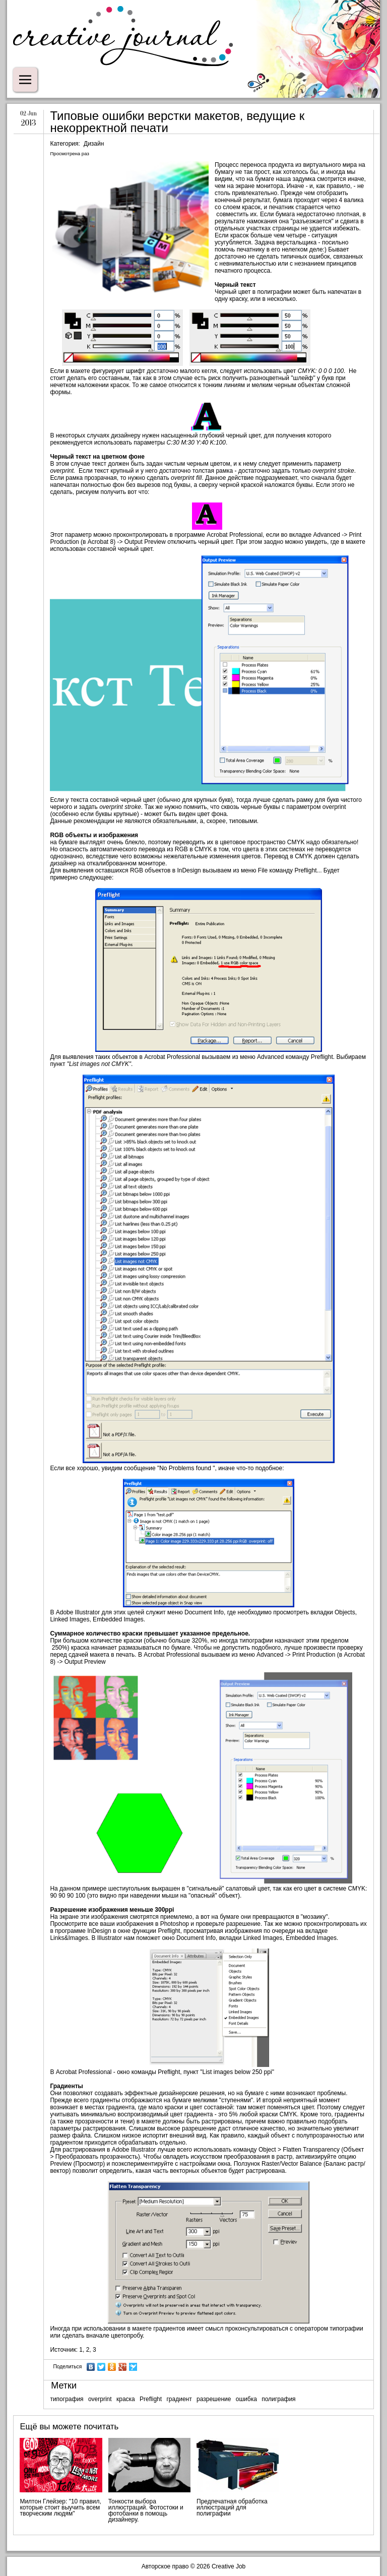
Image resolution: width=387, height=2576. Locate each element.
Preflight (151, 2399)
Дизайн (94, 143)
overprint (100, 2399)
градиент (178, 2399)
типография (66, 2399)
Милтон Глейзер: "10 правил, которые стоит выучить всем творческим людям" (60, 2507)
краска (125, 2399)
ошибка (246, 2399)
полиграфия (278, 2399)
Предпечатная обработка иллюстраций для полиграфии (232, 2507)
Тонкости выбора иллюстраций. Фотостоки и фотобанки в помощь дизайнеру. (145, 2510)
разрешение (214, 2399)
